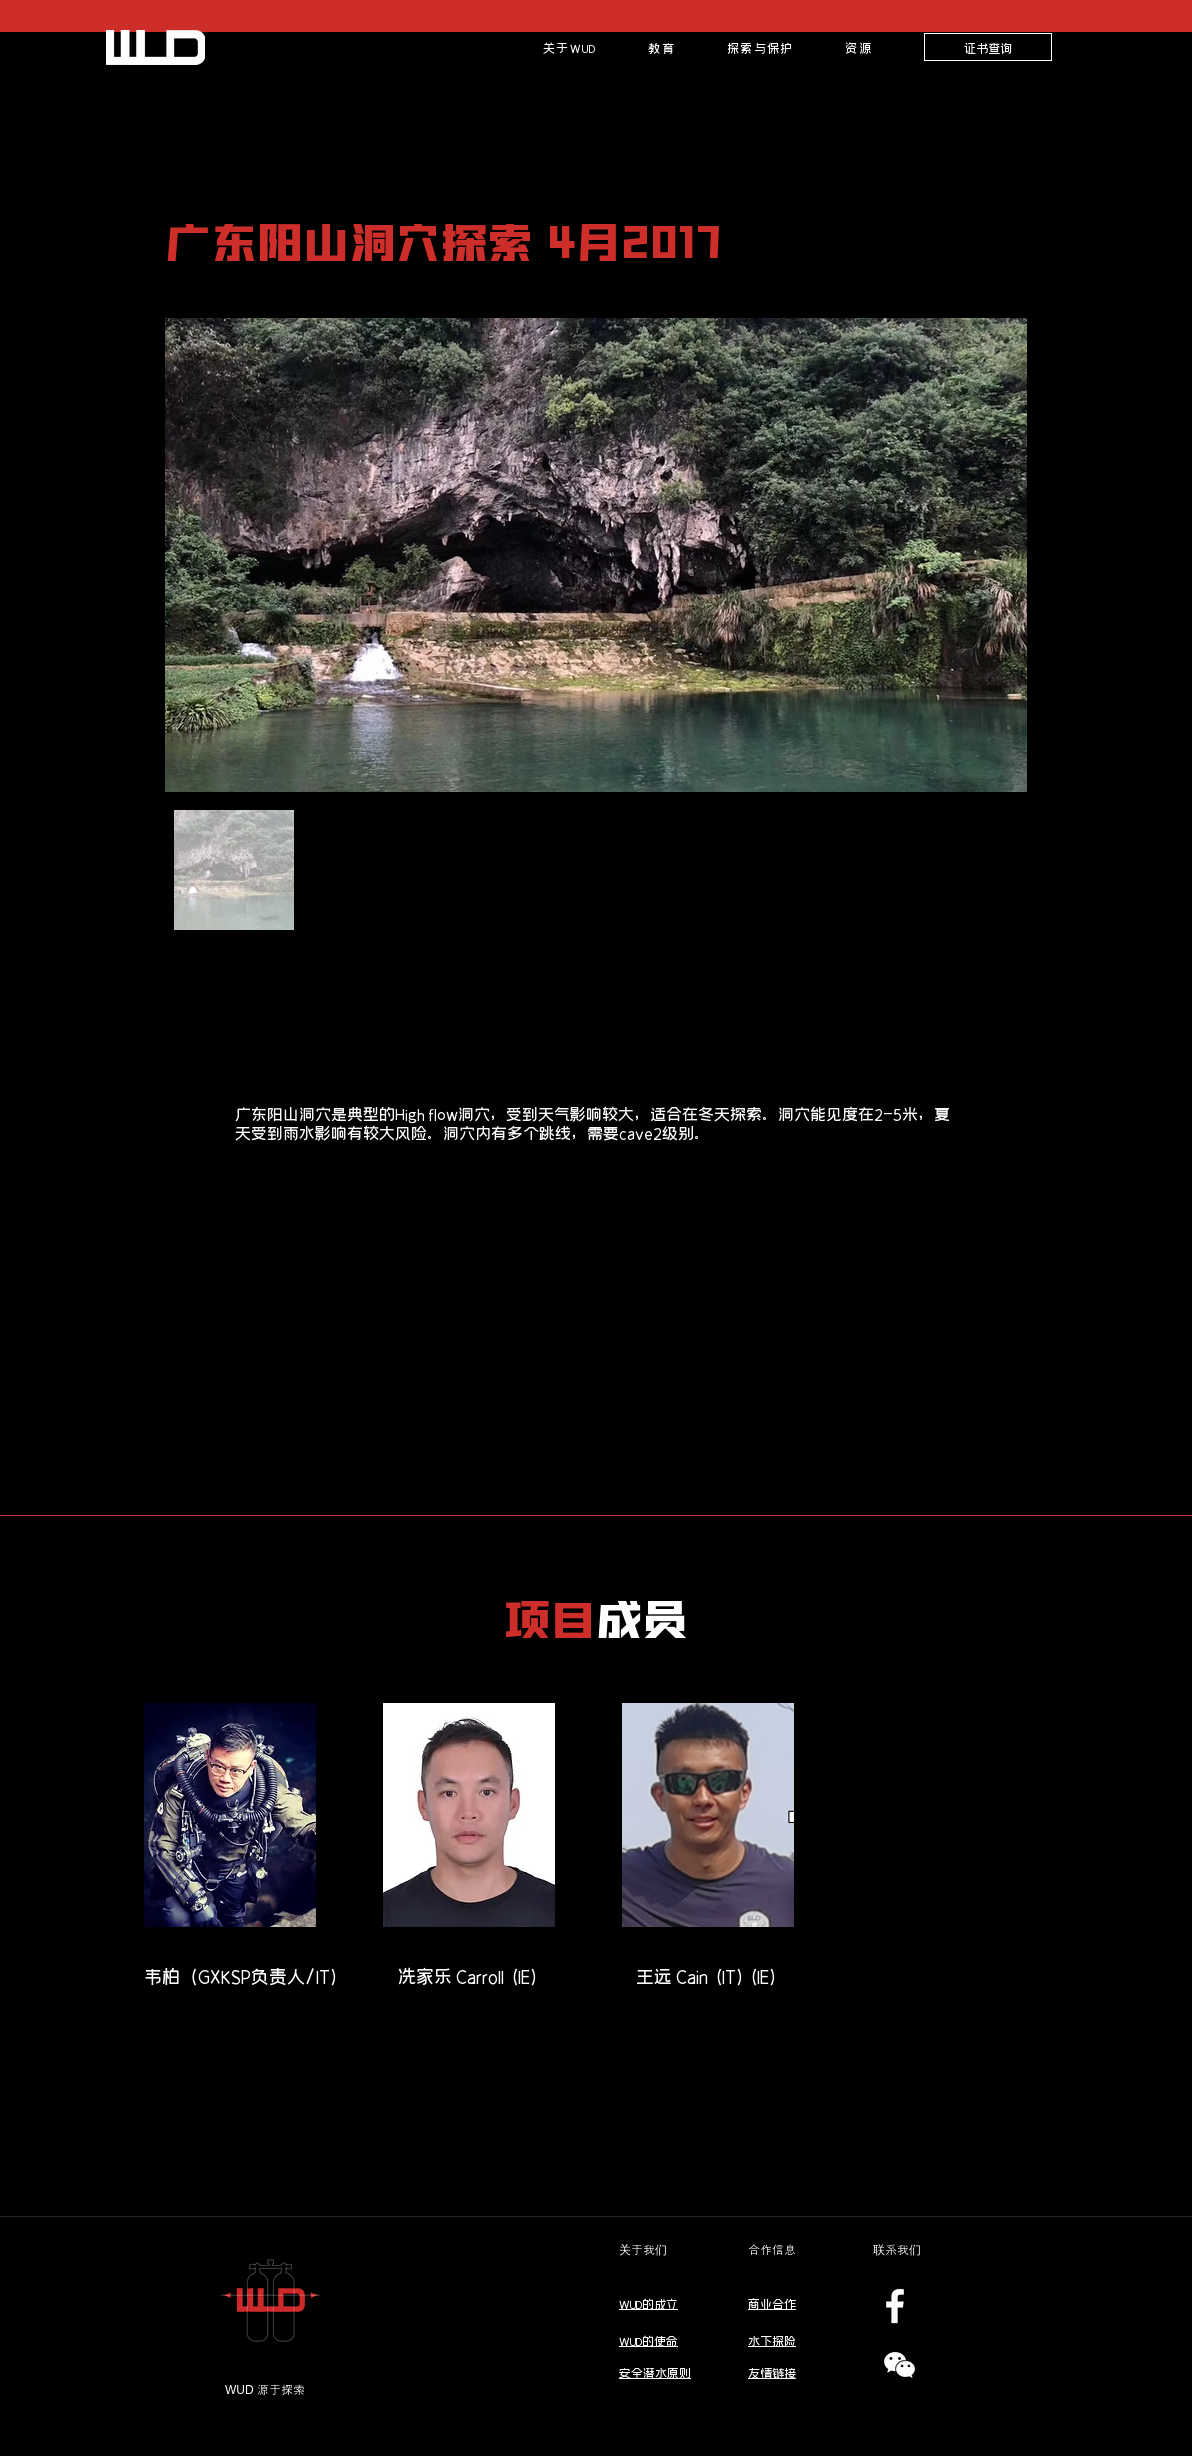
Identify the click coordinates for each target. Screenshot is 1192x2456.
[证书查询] (988, 47)
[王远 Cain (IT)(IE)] (708, 1976)
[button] (661, 47)
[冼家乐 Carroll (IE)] (469, 1976)
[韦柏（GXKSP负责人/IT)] (242, 1976)
